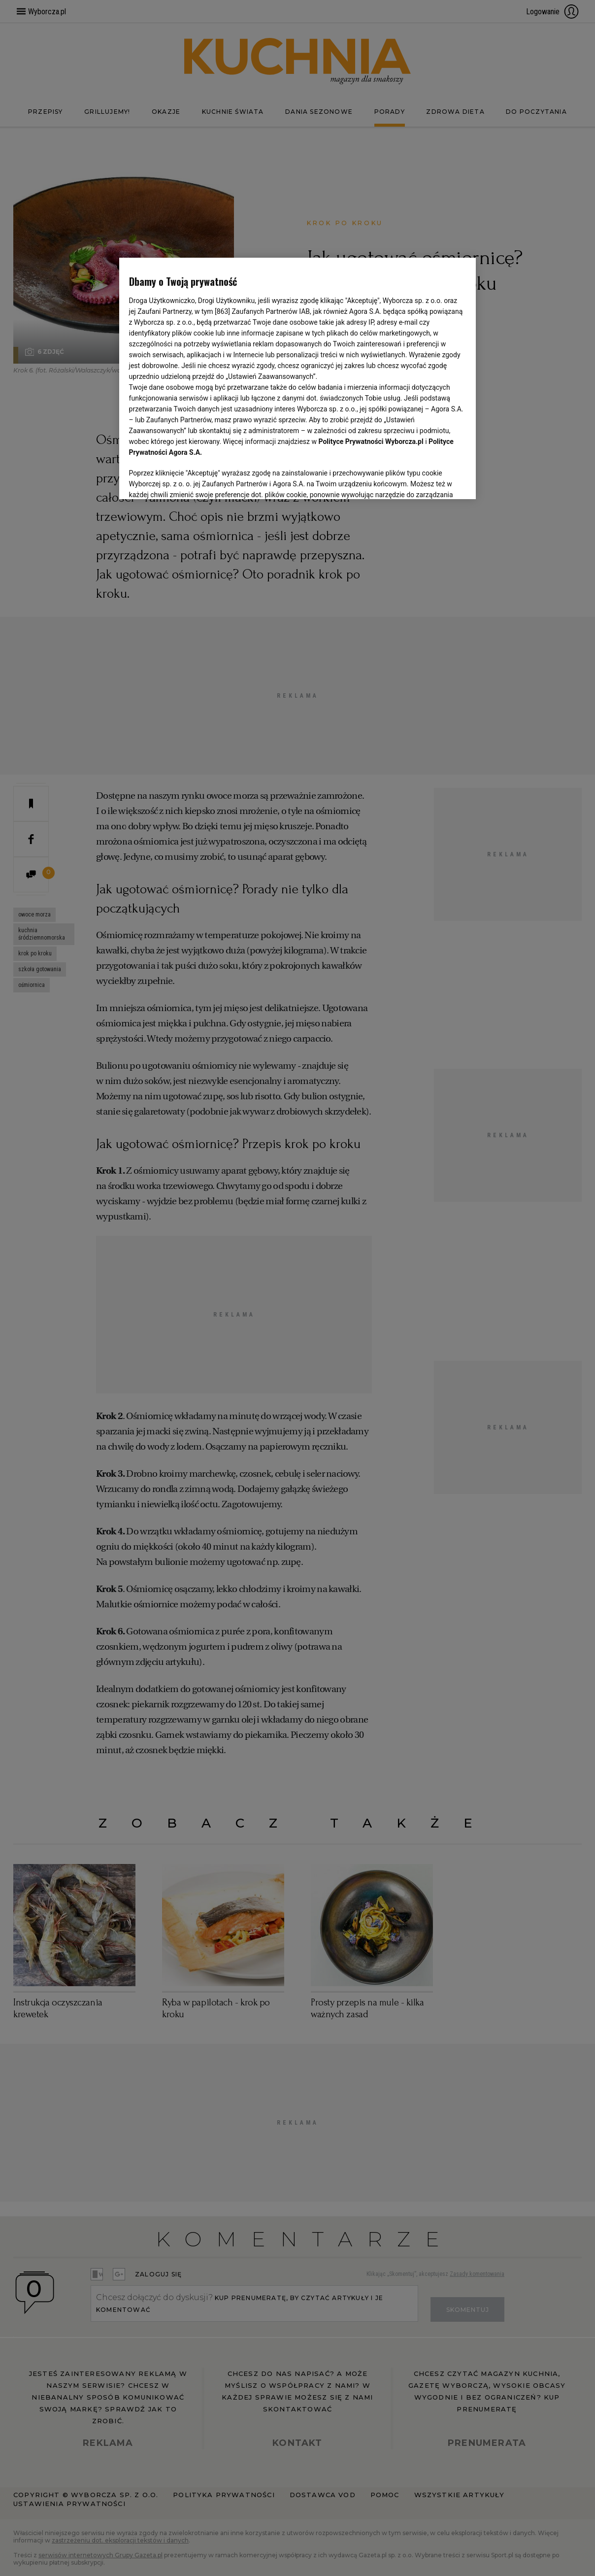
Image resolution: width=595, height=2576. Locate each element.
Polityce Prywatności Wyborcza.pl (371, 441)
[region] (297, 378)
